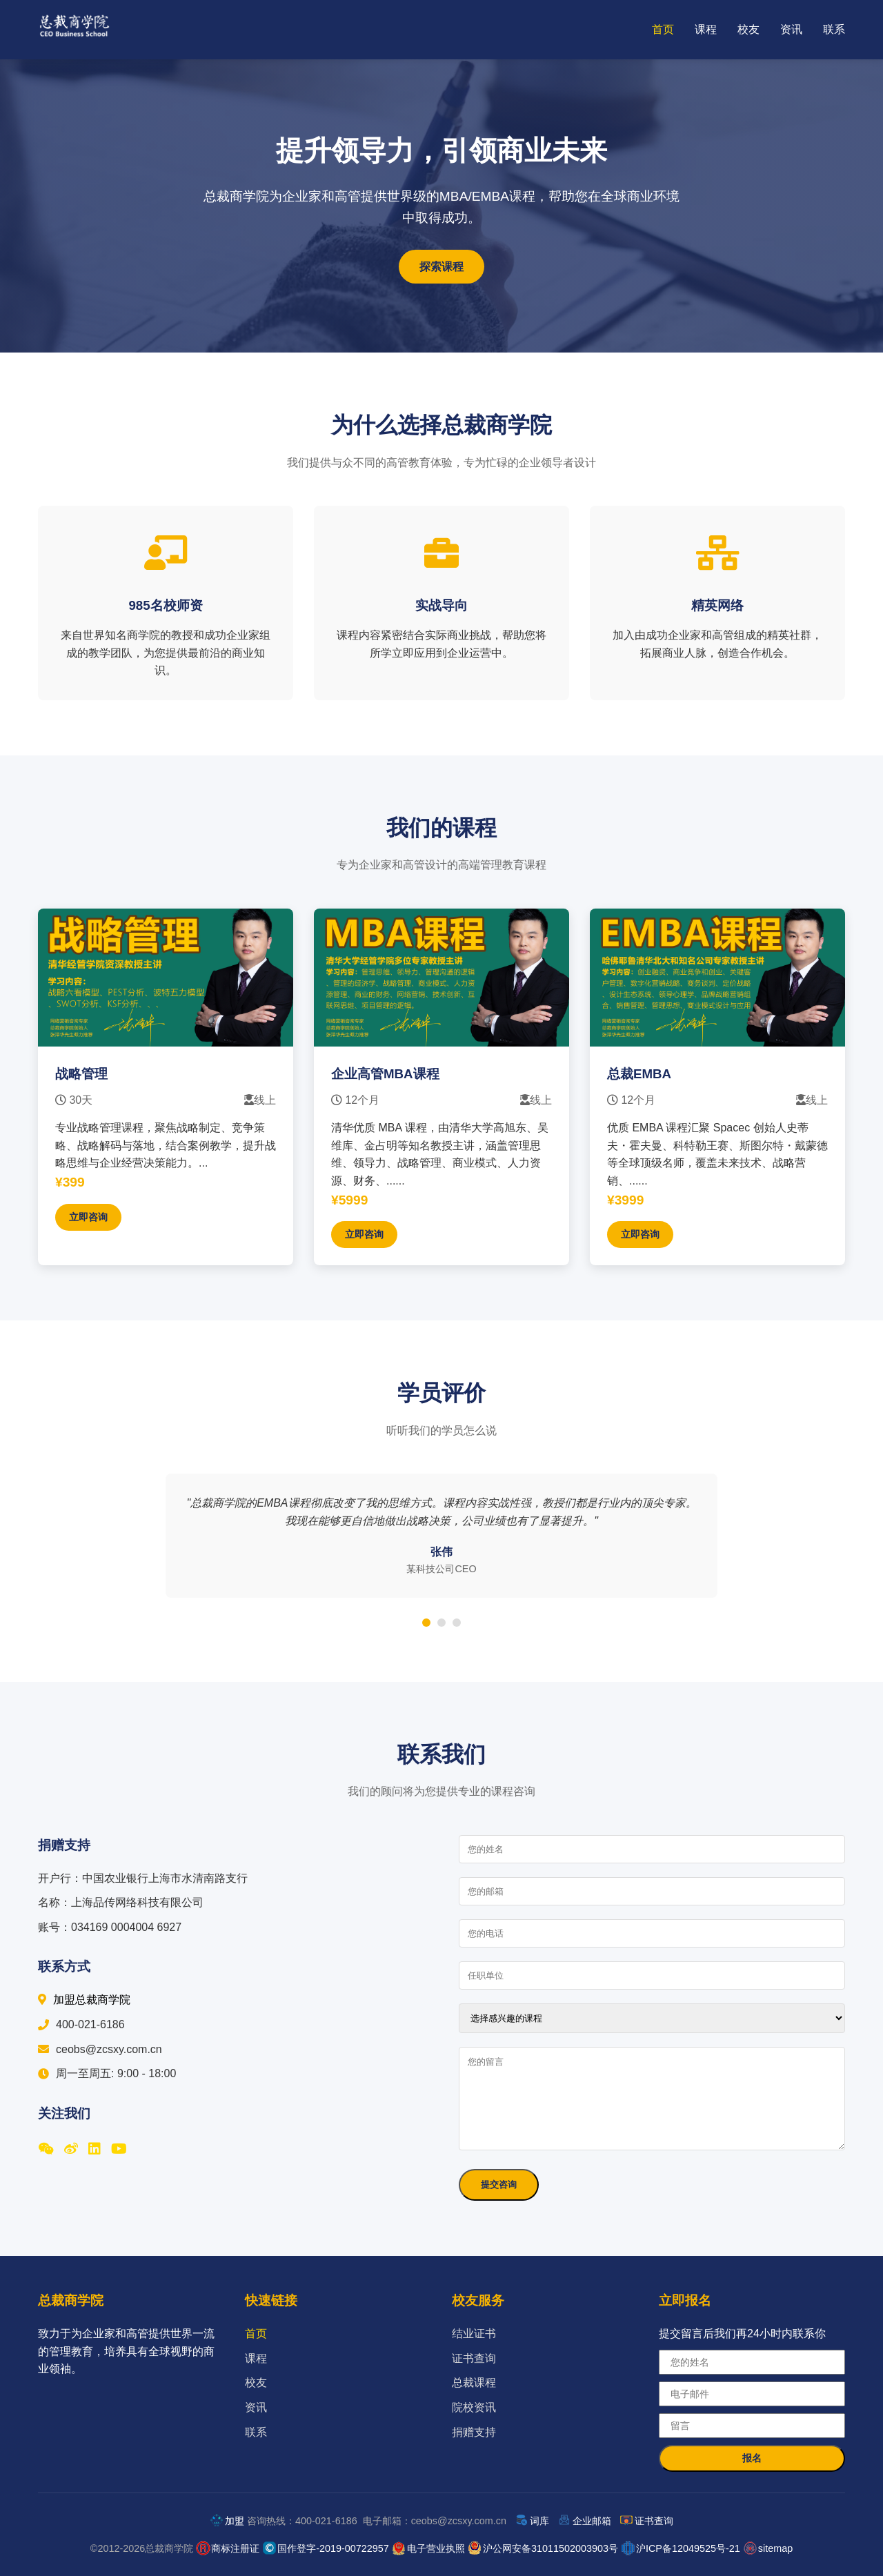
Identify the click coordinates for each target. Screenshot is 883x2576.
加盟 (234, 2520)
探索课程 (441, 267)
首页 (663, 29)
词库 (539, 2520)
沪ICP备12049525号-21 (688, 2548)
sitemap (775, 2548)
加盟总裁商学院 (84, 1999)
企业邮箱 (592, 2520)
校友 (748, 29)
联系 (834, 29)
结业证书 (474, 2333)
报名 (752, 2458)
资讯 (791, 29)
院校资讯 (474, 2407)
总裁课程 (474, 2382)
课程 (706, 29)
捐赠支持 (474, 2432)
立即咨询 (88, 1216)
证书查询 (474, 2358)
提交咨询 (499, 2184)
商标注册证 (235, 2548)
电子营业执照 (436, 2548)
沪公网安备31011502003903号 (550, 2548)
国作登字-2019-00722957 (333, 2548)
